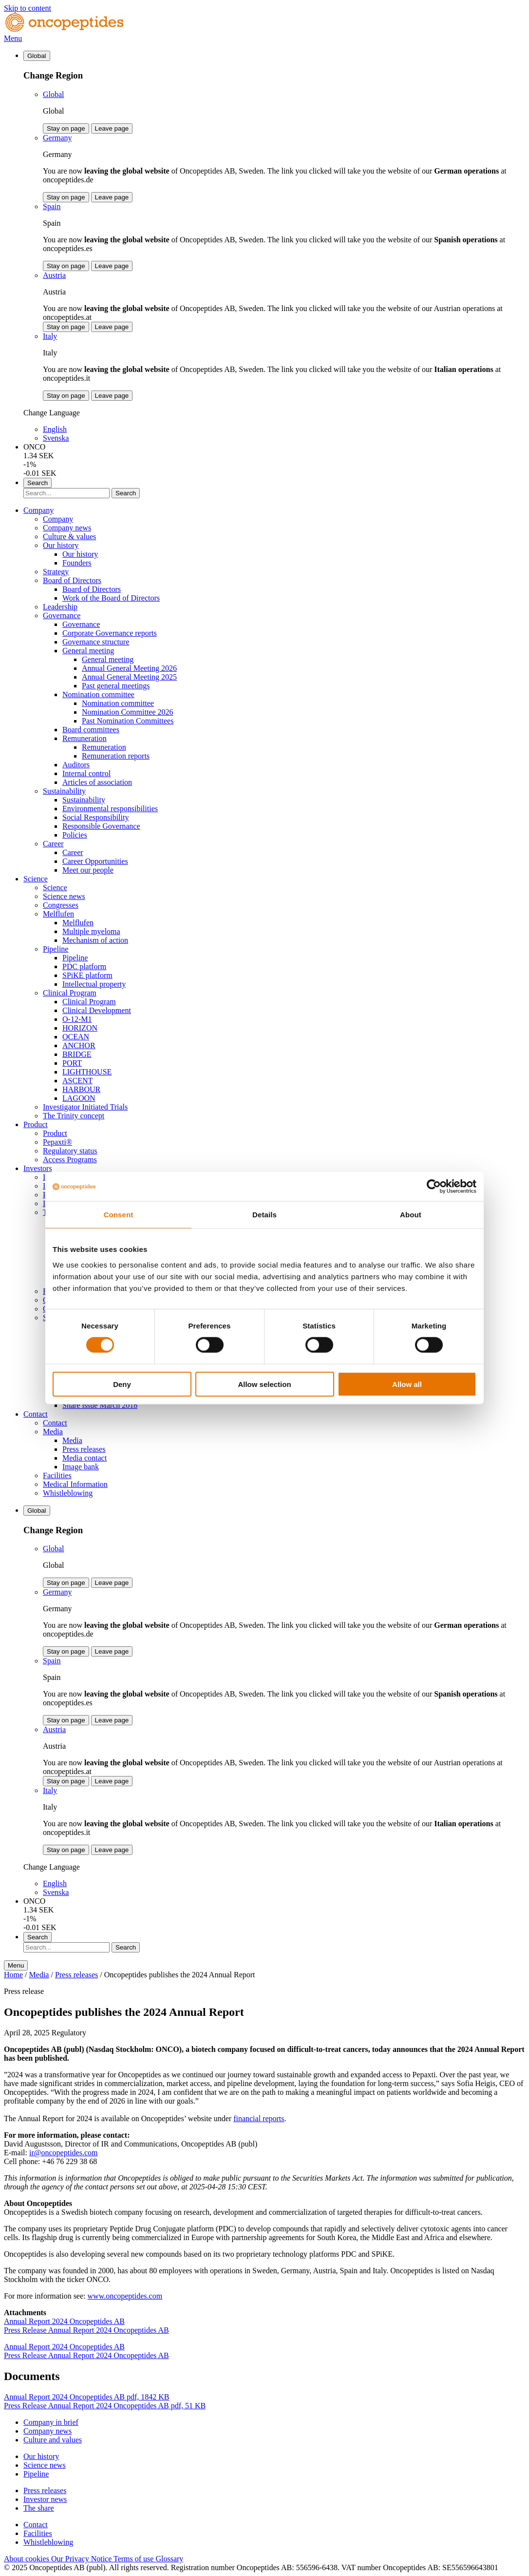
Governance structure (95, 642)
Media (53, 1431)
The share (38, 2508)
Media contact (84, 1458)
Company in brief (50, 2422)
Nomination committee (98, 694)
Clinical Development (96, 1010)
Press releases (83, 1449)
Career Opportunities (95, 861)
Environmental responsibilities (110, 808)
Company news (67, 528)
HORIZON (79, 1028)
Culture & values (69, 536)
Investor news (45, 2499)
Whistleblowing (68, 1493)
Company (38, 510)
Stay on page (66, 128)
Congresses (60, 905)
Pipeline (55, 949)
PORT (72, 1063)
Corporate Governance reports (109, 633)
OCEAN (75, 1037)
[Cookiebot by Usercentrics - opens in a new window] (433, 1186)
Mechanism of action (95, 940)
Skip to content (27, 8)
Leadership (60, 607)
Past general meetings (116, 686)
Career (53, 843)
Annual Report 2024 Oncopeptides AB (64, 2321)
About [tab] (410, 1214)
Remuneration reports (116, 756)
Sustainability (64, 791)
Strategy (56, 571)
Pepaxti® (57, 1142)
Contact (35, 1414)
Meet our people (87, 870)
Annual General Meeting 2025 (129, 677)
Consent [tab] (118, 1214)
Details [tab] (264, 1214)
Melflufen (58, 914)
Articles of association (97, 782)
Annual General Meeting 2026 (129, 668)
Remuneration (84, 738)
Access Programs (70, 1159)
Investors (37, 1168)
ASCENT (77, 1080)
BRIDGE (77, 1054)
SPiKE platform (87, 975)
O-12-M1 (77, 1019)
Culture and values (52, 2440)
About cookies (27, 2559)
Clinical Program (69, 993)
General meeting (88, 650)
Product (35, 1124)
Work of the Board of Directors (111, 598)
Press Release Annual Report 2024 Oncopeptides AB (86, 2330)
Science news (64, 896)
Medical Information (75, 1484)
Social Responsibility (95, 817)
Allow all (407, 1384)
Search (125, 493)
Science (35, 879)
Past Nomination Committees (127, 721)
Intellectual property (94, 984)
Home (13, 1975)
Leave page (112, 128)
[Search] (66, 493)
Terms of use (134, 2559)
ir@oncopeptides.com (63, 2152)
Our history (60, 545)
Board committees (90, 729)
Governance (61, 615)
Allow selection (264, 1384)
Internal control (86, 773)
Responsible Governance (101, 826)
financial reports (258, 2118)
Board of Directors (72, 580)
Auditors (76, 765)
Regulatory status (70, 1151)
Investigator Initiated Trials (85, 1107)
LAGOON (78, 1098)
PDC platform (84, 966)
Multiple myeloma (91, 931)
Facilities (57, 1475)
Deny (122, 1384)
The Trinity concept (73, 1116)
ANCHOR (78, 1045)
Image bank (80, 1467)
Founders (77, 563)
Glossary (169, 2559)
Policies (74, 835)
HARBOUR (81, 1089)
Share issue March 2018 (99, 1405)
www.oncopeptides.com (125, 2296)
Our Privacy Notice (82, 2559)
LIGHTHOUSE (87, 1072)
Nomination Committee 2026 (127, 712)
